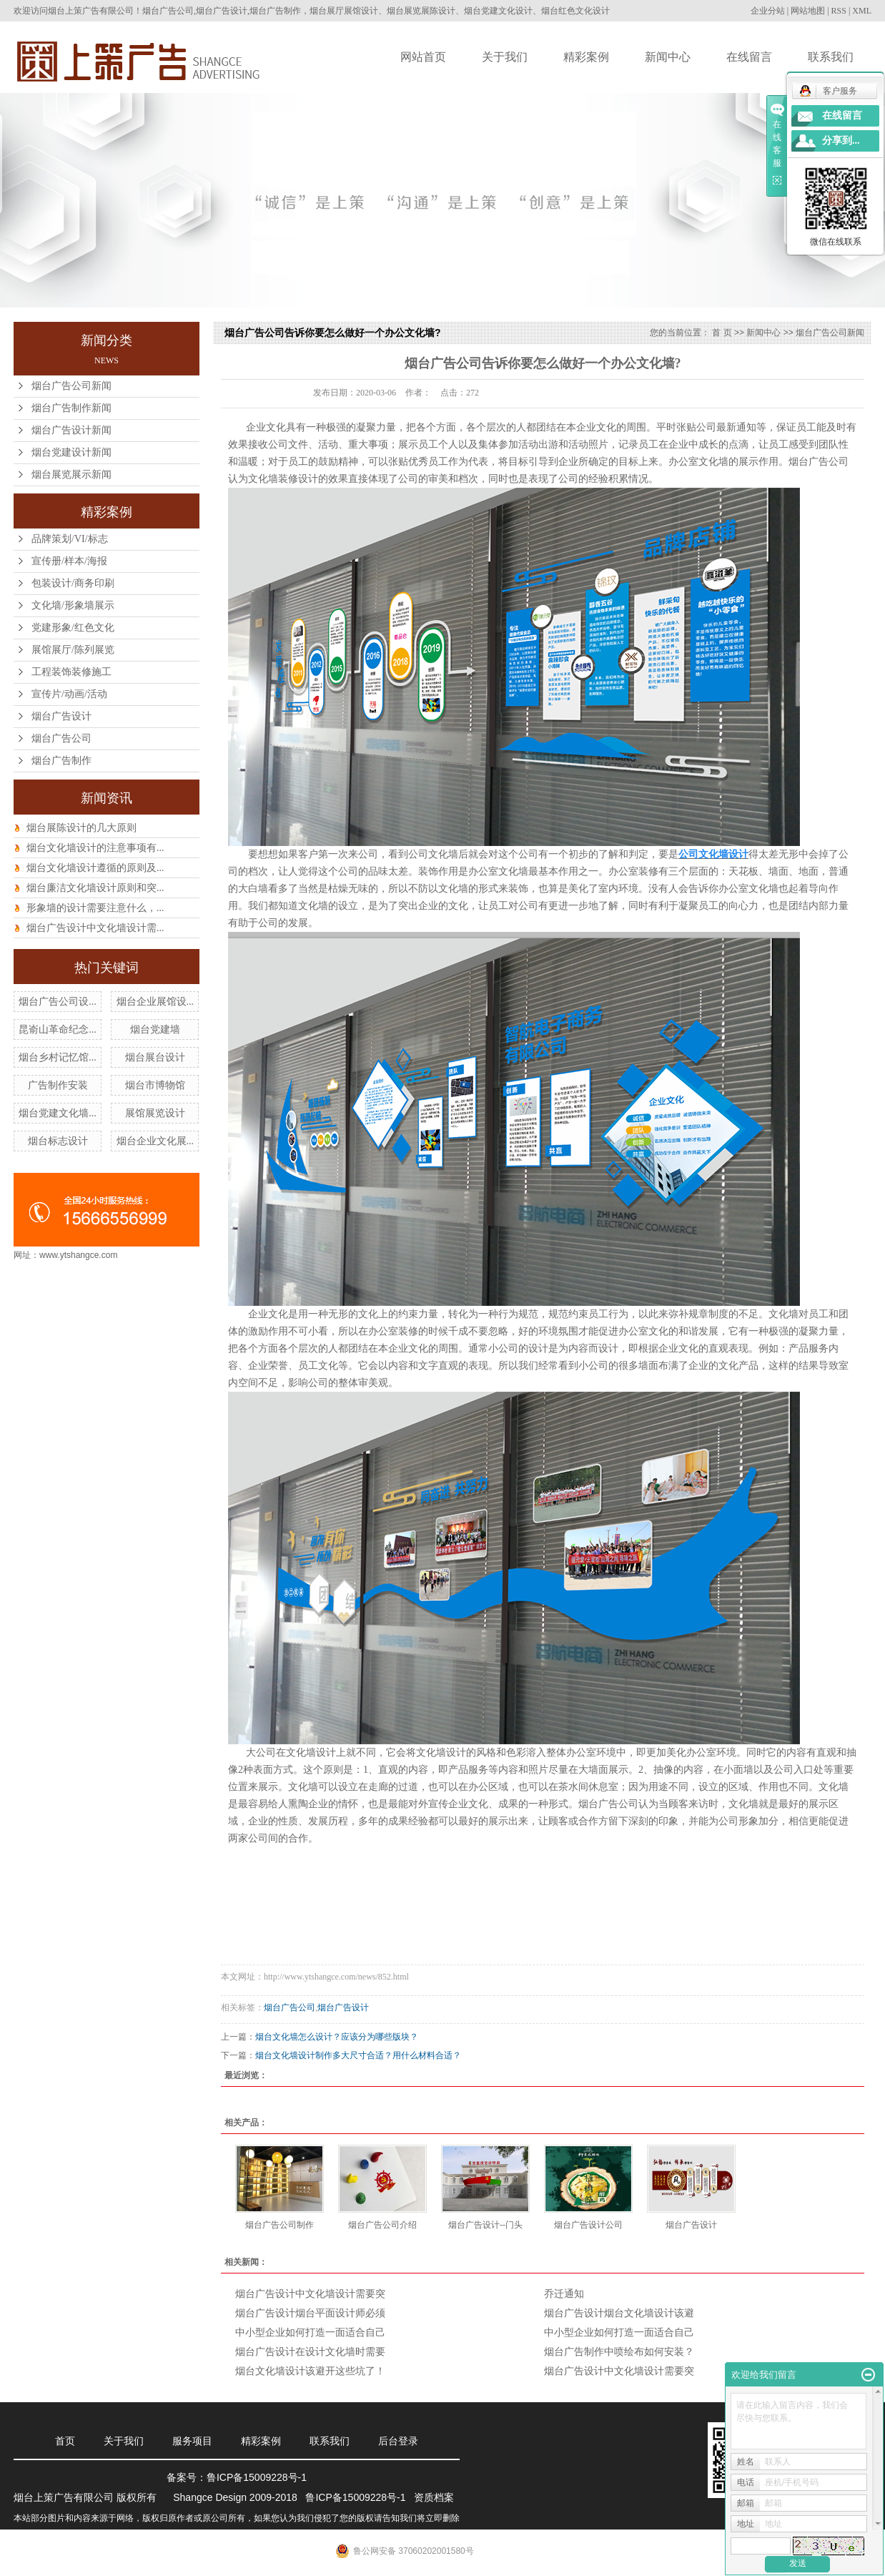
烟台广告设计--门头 (485, 2225)
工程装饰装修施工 (71, 672)
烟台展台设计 (155, 1057)
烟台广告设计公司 (588, 2225)
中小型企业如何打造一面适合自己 (310, 2332)
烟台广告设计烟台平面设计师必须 (310, 2313)
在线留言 (749, 57)
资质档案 (434, 2497)
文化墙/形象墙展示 (72, 605)
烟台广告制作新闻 (71, 408)
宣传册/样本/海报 (69, 561)
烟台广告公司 (61, 738)
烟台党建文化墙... (58, 1113)
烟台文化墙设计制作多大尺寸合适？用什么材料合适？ (358, 2055)
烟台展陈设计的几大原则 (81, 827)
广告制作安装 (58, 1085)
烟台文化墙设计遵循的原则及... (95, 867)
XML (861, 11)
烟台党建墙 (155, 1029)
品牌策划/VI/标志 (69, 539)
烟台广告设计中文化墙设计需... (95, 928)
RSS (838, 11)
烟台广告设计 (61, 716)
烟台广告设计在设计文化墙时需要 (310, 2351)
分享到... (841, 140)
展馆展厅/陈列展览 (72, 649)
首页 (65, 2441)
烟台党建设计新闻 (71, 452)
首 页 (721, 333)
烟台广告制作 (61, 760)
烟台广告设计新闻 (71, 430)
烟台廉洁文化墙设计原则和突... (95, 888)
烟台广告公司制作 (279, 2225)
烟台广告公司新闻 (71, 385)
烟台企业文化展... (155, 1141)
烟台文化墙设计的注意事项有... (95, 847)
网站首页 (423, 57)
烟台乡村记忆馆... (58, 1057)
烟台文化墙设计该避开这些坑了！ (310, 2371)
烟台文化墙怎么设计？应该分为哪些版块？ (336, 2037)
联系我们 (831, 57)
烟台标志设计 (58, 1141)
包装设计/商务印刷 (72, 583)
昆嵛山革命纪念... (58, 1029)
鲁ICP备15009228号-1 (257, 2477)
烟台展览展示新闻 (71, 474)
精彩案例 (586, 57)
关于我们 (505, 57)
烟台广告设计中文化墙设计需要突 (310, 2294)
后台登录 (398, 2441)
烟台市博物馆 (155, 1085)
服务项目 (192, 2441)
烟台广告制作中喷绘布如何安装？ (619, 2351)
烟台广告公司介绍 (382, 2225)
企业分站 (768, 11)
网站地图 (808, 11)
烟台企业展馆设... (155, 1001)
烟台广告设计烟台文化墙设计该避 (619, 2313)
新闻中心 (668, 57)
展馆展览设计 (155, 1113)
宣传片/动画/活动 (69, 694)
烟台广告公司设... (58, 1001)
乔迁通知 (564, 2294)
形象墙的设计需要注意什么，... (95, 908)
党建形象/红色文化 (72, 627)
